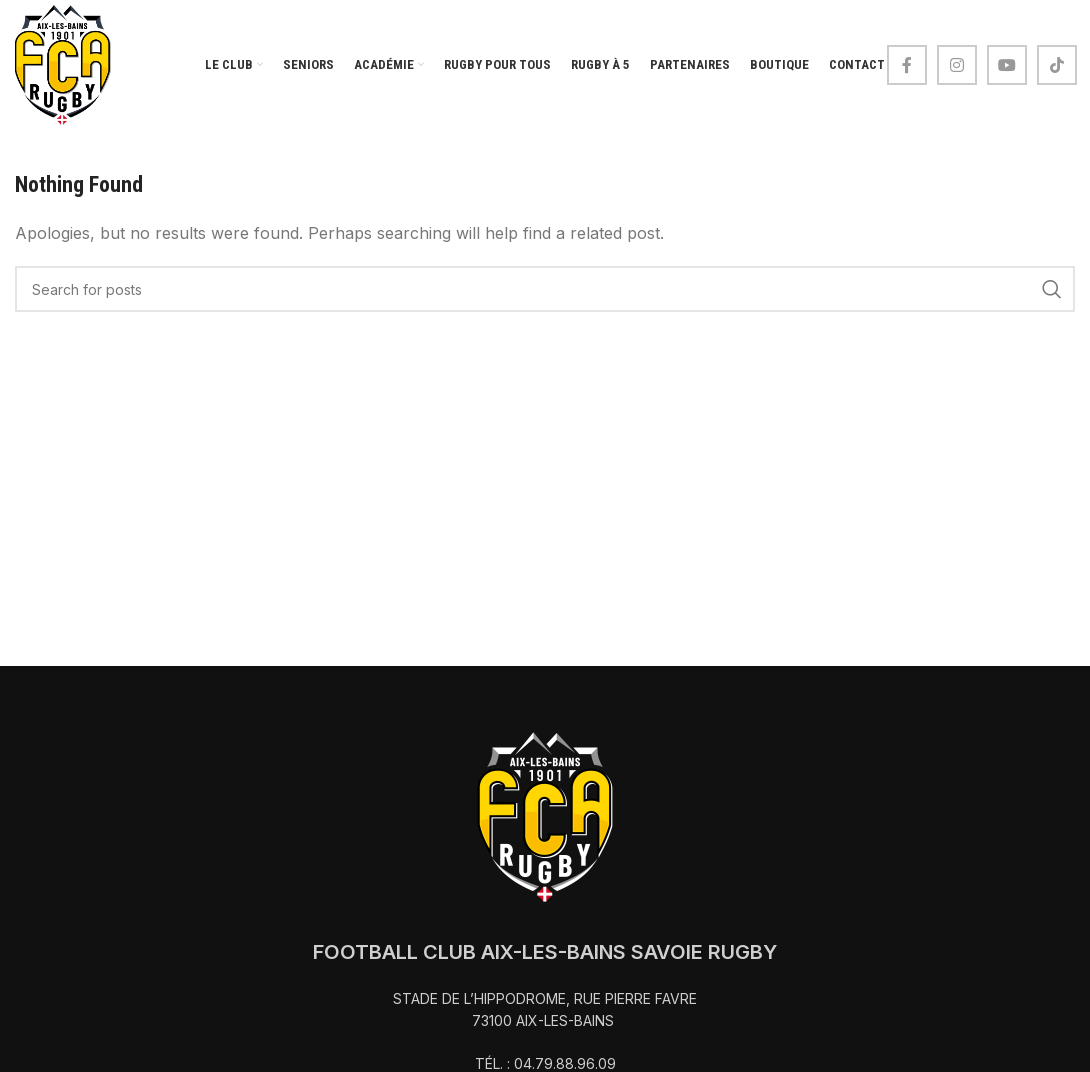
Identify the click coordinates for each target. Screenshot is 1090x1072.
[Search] (545, 289)
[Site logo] (63, 63)
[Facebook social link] (907, 65)
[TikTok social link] (1057, 65)
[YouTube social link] (1007, 65)
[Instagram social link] (957, 65)
